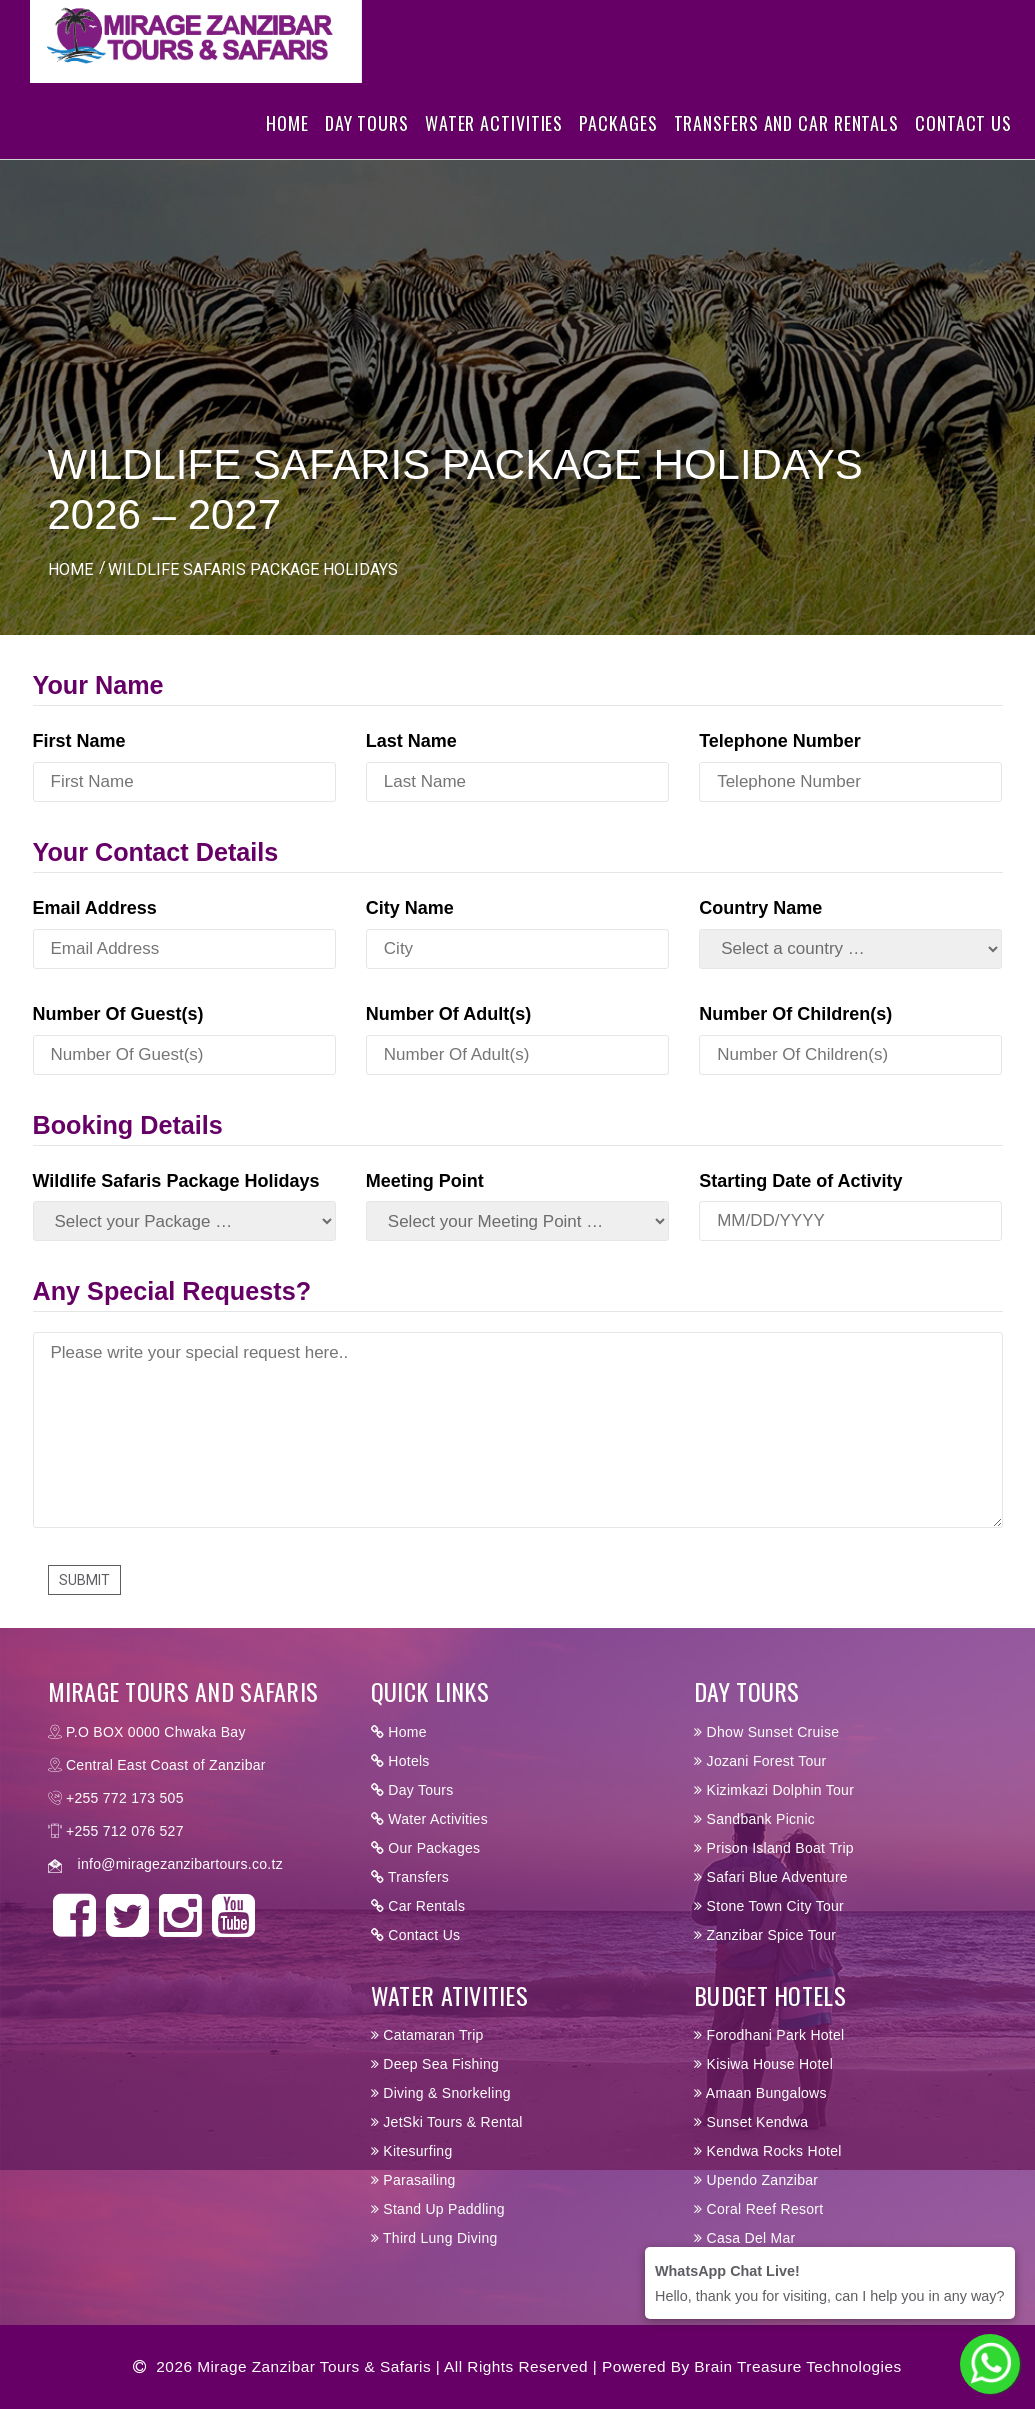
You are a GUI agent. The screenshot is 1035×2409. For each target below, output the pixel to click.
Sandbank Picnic (754, 1819)
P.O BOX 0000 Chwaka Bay (156, 1732)
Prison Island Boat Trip (774, 1848)
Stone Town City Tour (769, 1906)
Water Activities (494, 152)
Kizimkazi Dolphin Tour (774, 1790)
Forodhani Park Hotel (769, 2035)
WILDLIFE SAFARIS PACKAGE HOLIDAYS (253, 569)
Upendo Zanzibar (756, 2180)
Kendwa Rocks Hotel (767, 2151)
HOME (70, 569)
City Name (410, 908)
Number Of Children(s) (795, 1014)
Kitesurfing (412, 2151)
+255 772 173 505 (125, 1798)
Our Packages (426, 1848)
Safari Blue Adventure (771, 1877)
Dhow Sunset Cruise (766, 1732)
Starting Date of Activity (800, 1181)
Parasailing (413, 2180)
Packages (618, 152)
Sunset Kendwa (751, 2122)
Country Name (760, 908)
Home (287, 152)
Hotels (400, 1761)
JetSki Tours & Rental (447, 2122)
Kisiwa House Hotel (763, 2064)
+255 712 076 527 (125, 1831)
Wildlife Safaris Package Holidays (176, 1181)
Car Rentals (418, 1906)
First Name (79, 741)
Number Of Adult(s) (448, 1014)
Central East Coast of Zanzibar (166, 1765)
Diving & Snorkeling (441, 2093)
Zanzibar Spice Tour (765, 1935)
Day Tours (367, 152)
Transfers (410, 1877)
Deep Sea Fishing (435, 2064)
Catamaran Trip (427, 2035)
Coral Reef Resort (758, 2209)
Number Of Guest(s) (118, 1014)
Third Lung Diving (434, 2238)
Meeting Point (425, 1181)
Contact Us (963, 152)
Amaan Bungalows (760, 2093)
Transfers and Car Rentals (787, 152)
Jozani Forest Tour (760, 1761)
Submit (84, 1580)
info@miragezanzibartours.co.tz (180, 1864)
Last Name (411, 741)
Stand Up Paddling (438, 2209)
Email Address (95, 908)
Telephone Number (780, 741)
